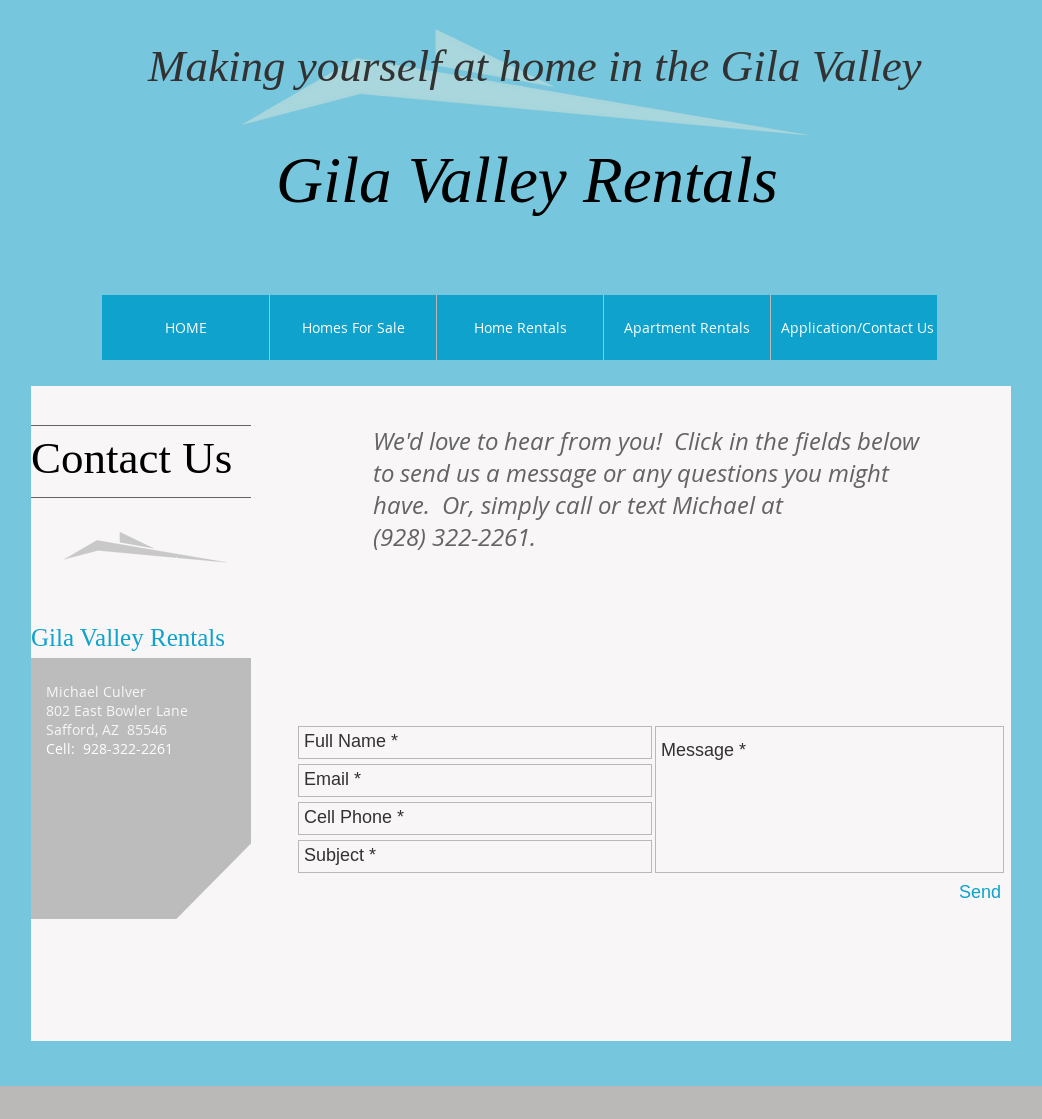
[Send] (980, 893)
